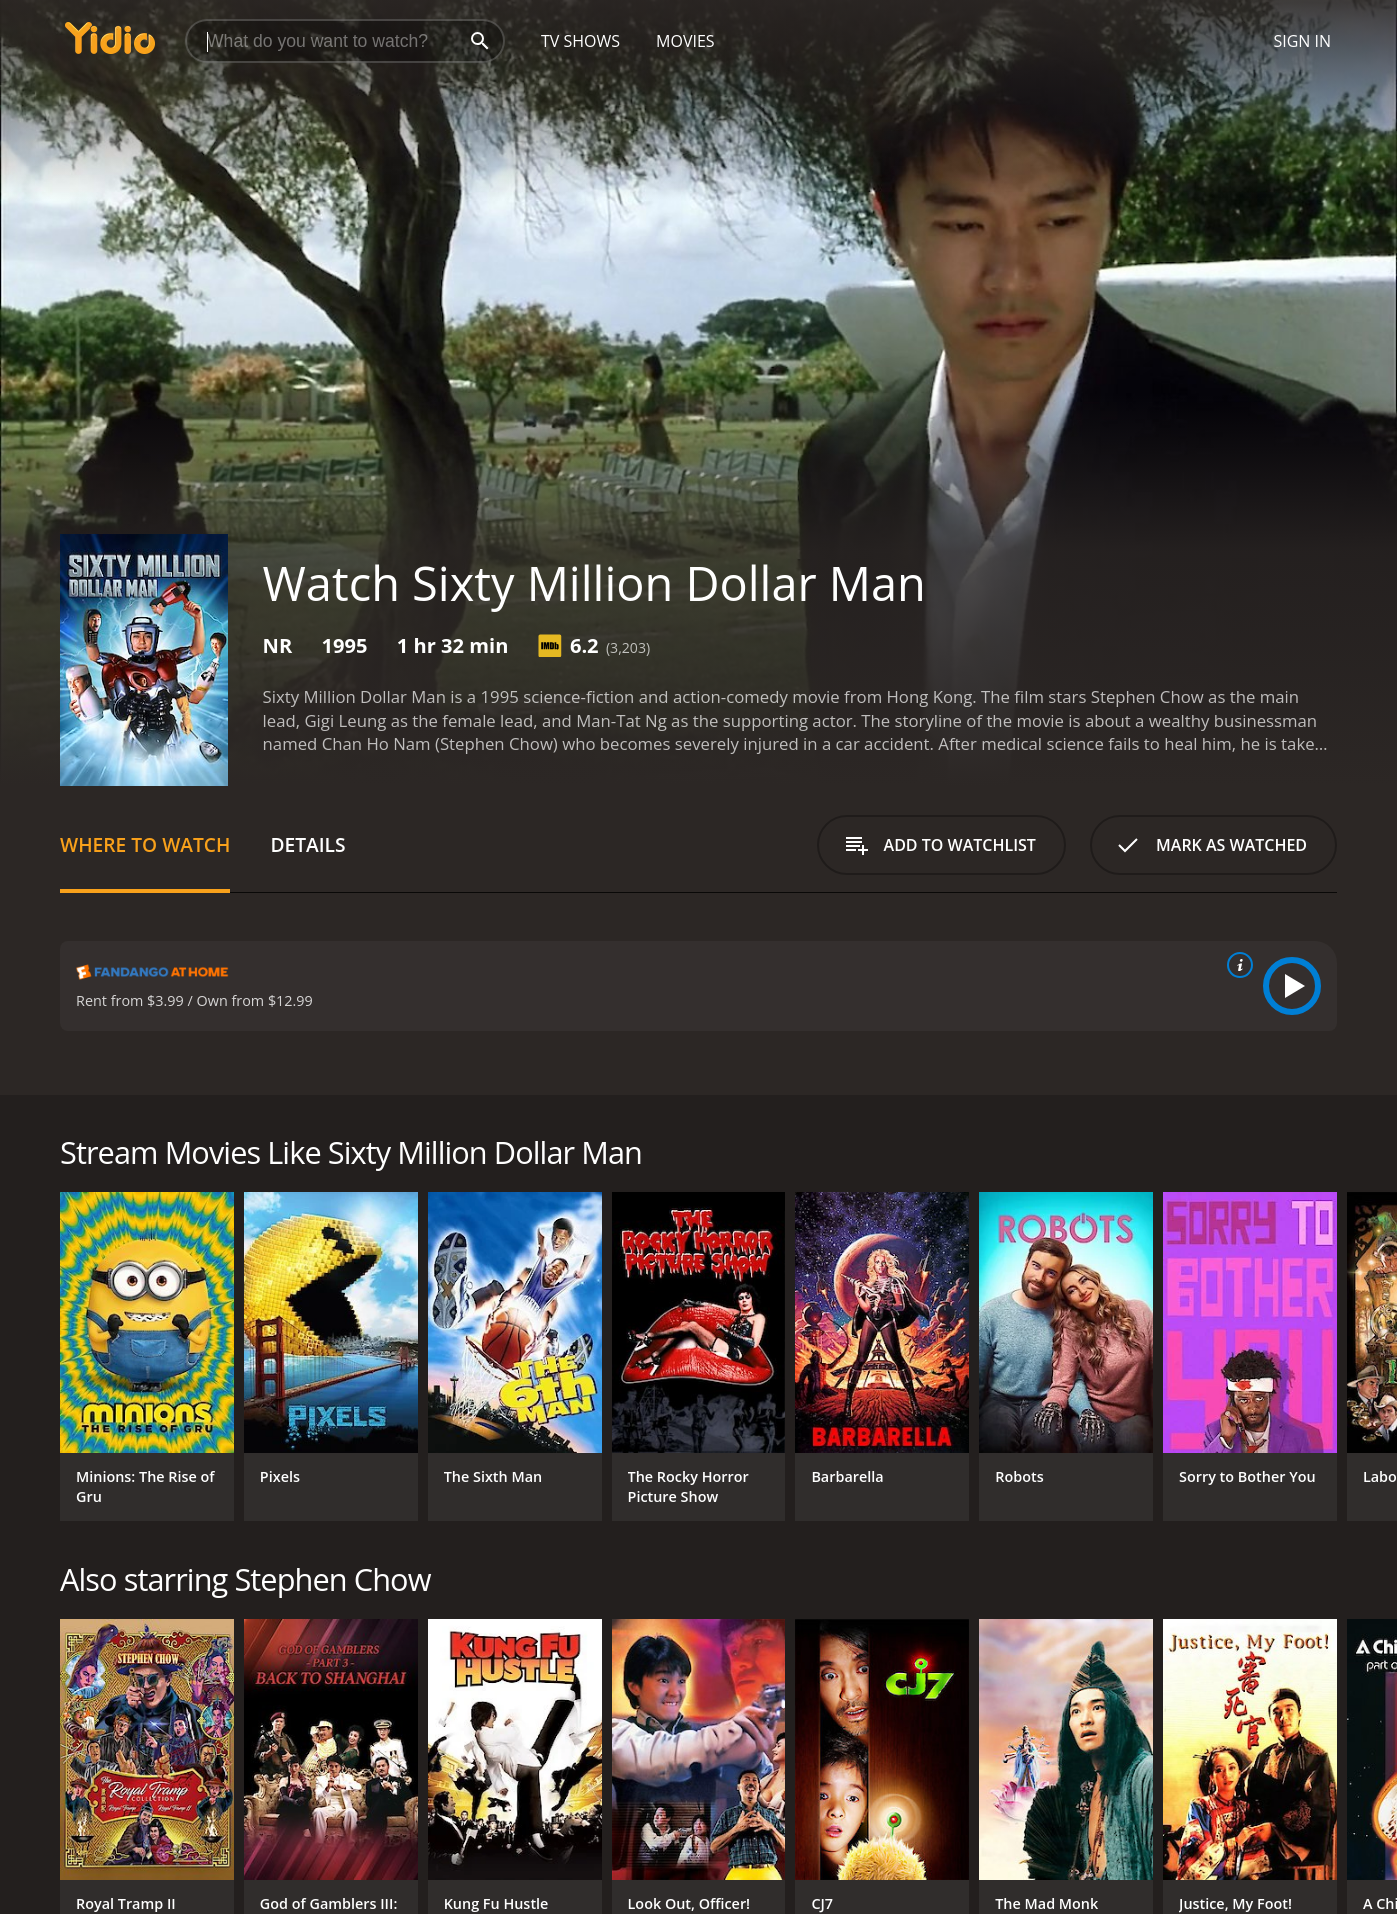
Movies (685, 41)
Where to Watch (145, 844)
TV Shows (580, 41)
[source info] (1236, 965)
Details (307, 844)
